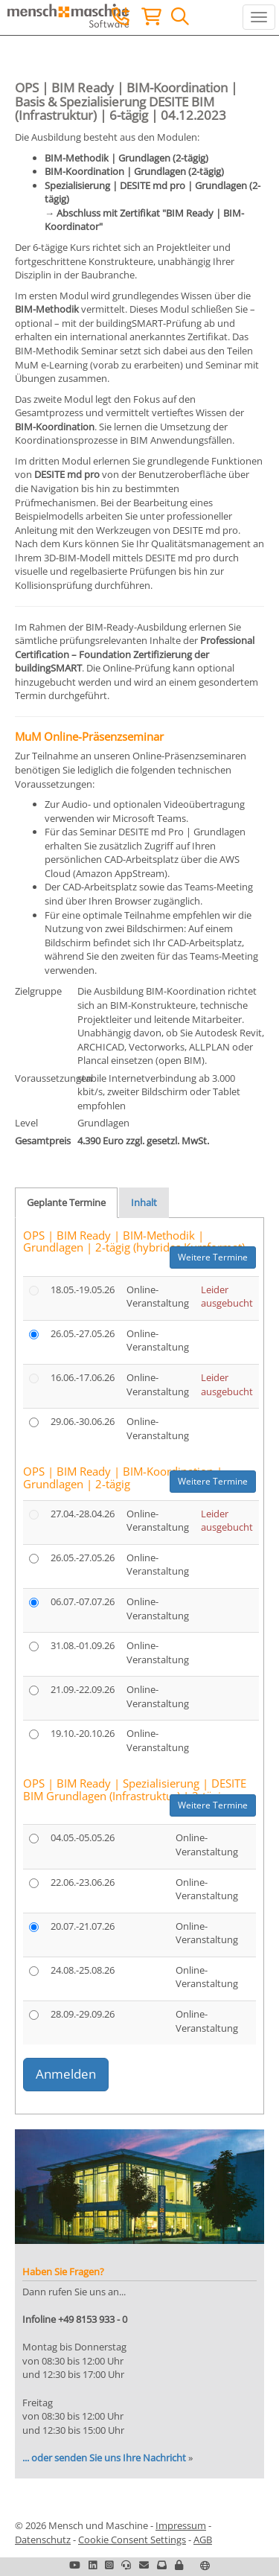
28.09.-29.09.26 (83, 2014)
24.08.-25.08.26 (83, 1970)
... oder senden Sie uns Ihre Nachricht (104, 2457)
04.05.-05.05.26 (83, 1837)
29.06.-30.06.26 (83, 1421)
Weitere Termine (213, 1257)
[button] (179, 2565)
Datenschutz (43, 2539)
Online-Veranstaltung (157, 1296)
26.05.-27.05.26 (83, 1333)
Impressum (180, 2525)
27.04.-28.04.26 (83, 1513)
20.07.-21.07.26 (83, 1926)
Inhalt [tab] (144, 1202)
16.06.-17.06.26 (83, 1377)
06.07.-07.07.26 (83, 1601)
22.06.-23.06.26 (83, 1882)
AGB (202, 2539)
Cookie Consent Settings (132, 2539)
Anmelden (66, 2073)
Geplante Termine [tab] (66, 1202)
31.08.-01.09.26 (83, 1645)
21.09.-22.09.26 (83, 1689)
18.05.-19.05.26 (83, 1289)
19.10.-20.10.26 (83, 1733)
